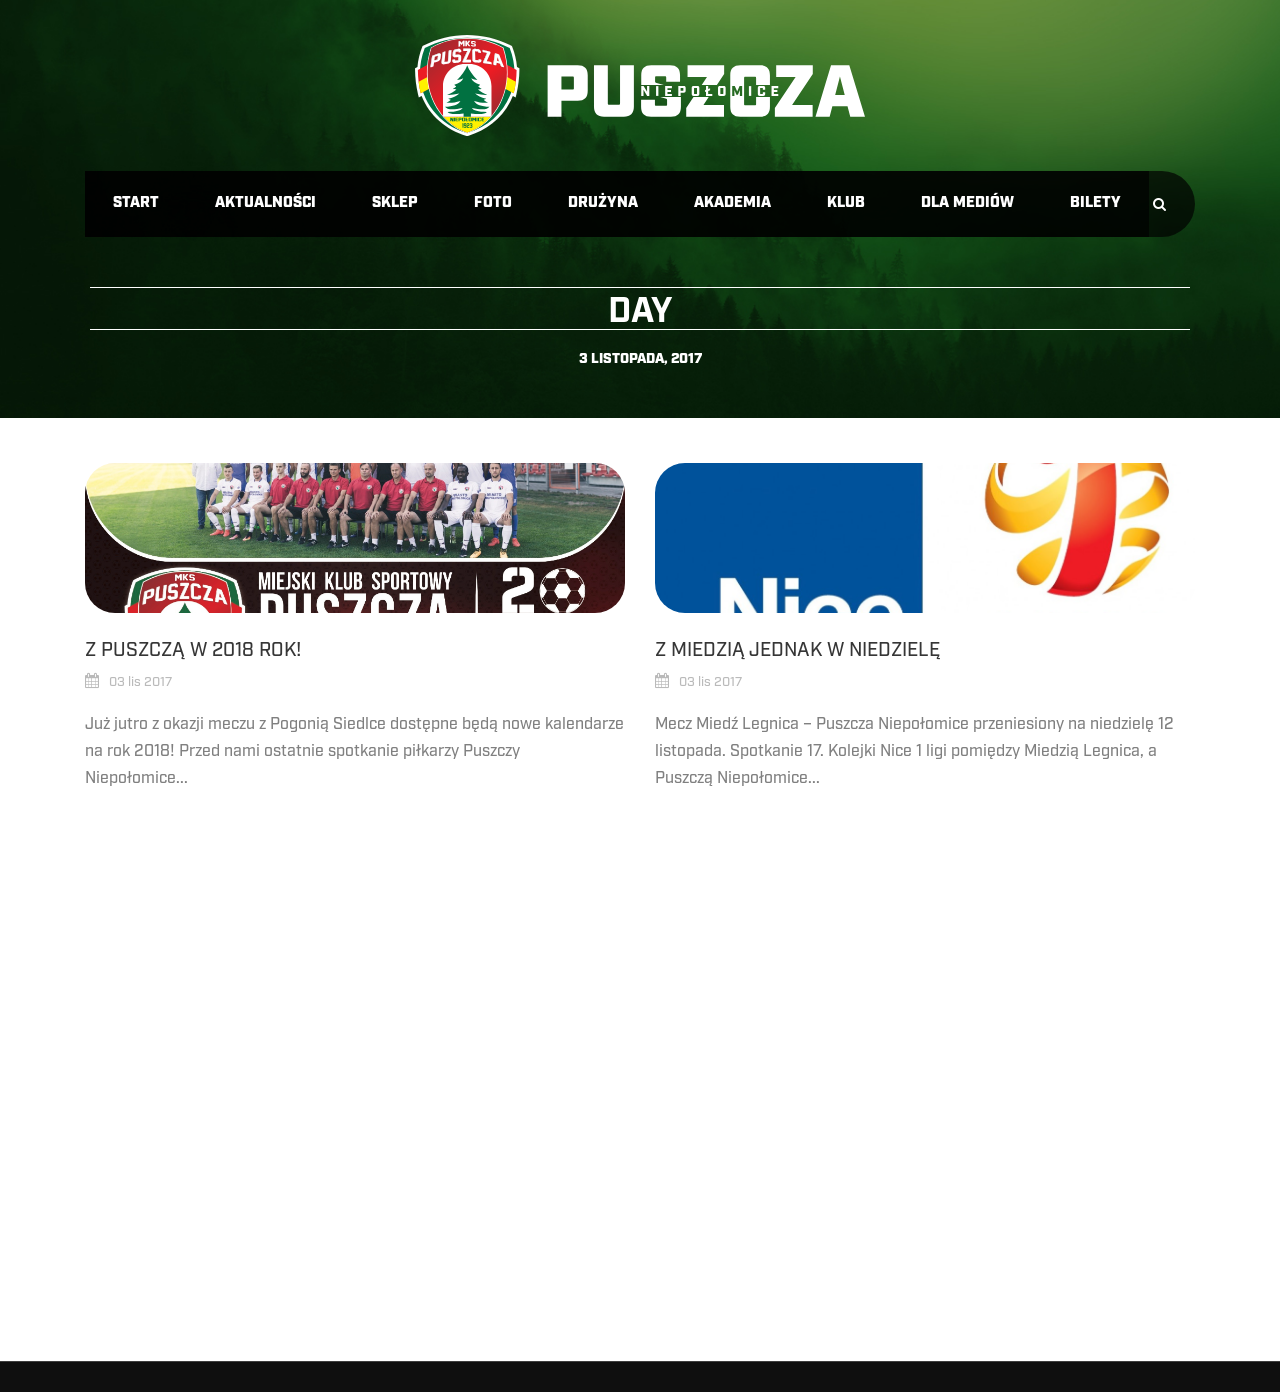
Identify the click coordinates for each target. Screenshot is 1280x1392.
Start (136, 203)
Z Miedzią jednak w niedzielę (797, 650)
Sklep (395, 203)
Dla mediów (967, 203)
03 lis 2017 (140, 682)
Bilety (1095, 203)
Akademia (732, 203)
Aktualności (265, 203)
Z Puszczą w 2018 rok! (193, 650)
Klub (846, 203)
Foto (493, 203)
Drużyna (603, 203)
